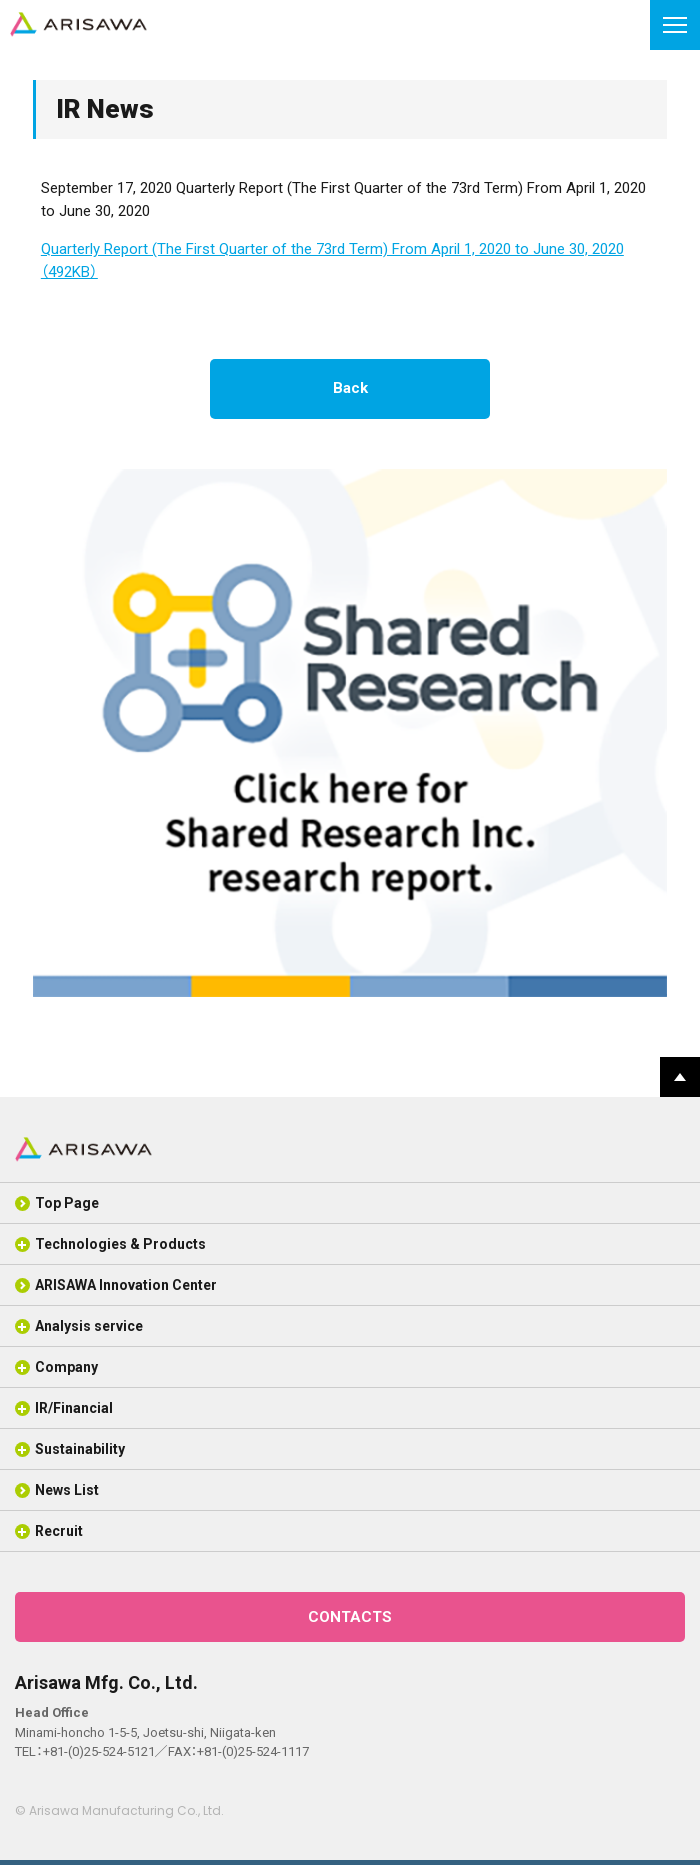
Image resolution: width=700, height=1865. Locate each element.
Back (350, 388)
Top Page (67, 1203)
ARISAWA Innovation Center (126, 1285)
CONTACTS (350, 1617)
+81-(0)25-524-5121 (99, 1751)
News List (67, 1490)
